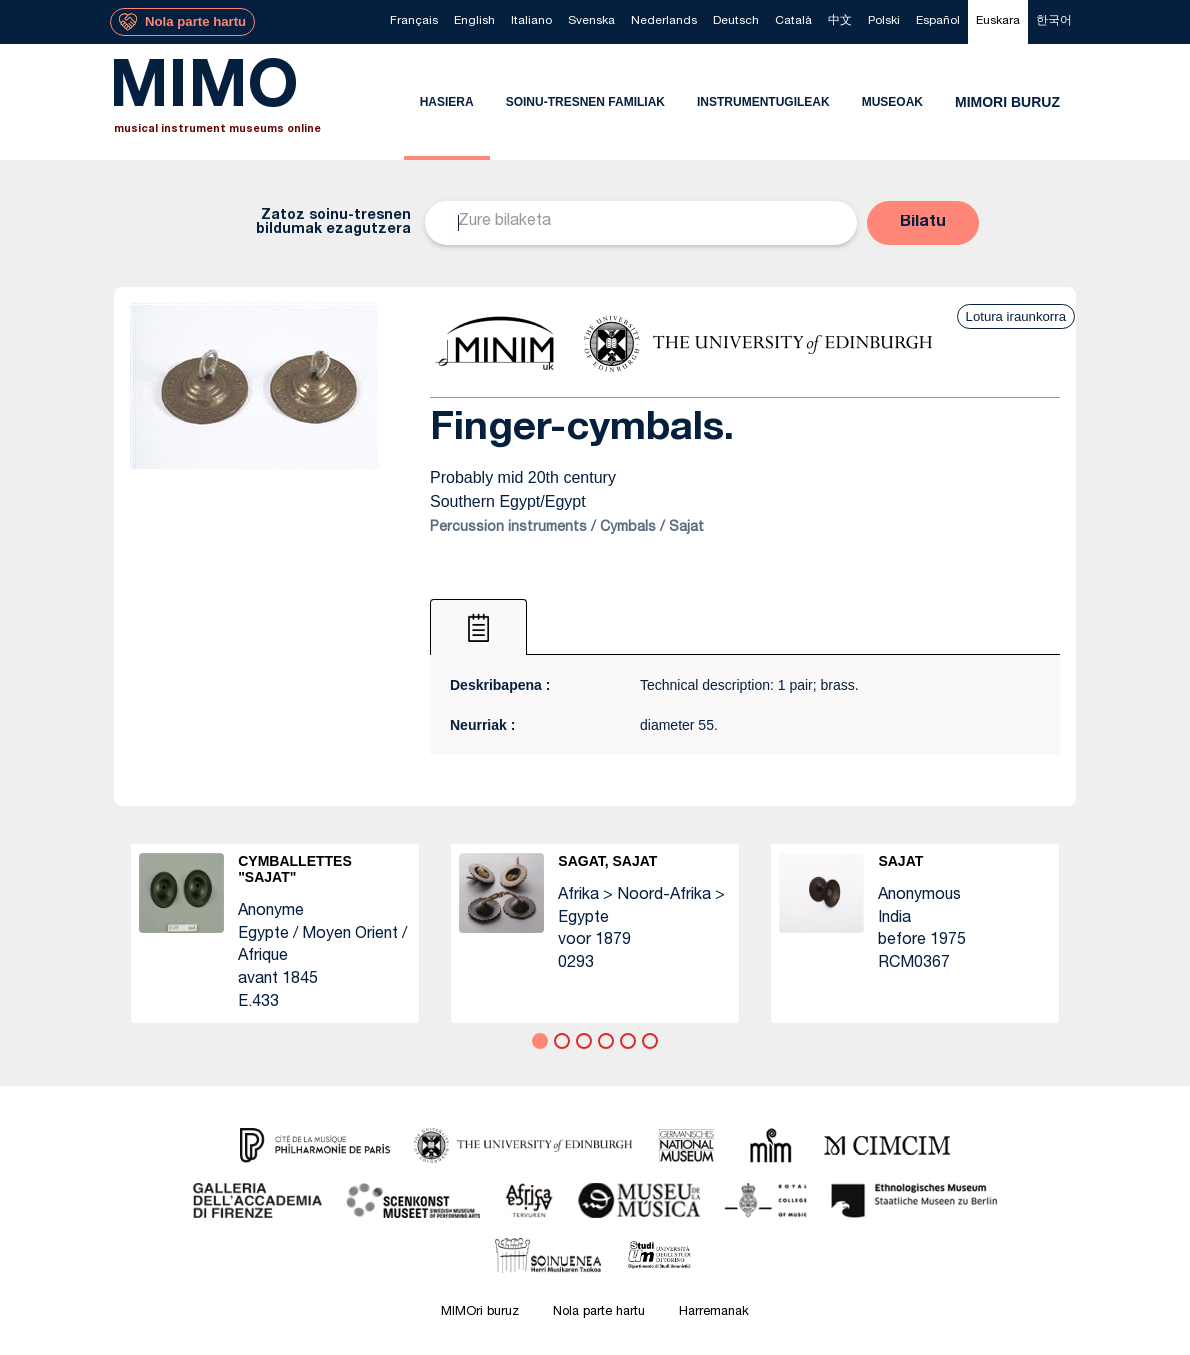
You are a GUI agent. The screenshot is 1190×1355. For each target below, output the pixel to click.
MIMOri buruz (480, 1312)
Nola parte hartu (599, 1312)
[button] (923, 223)
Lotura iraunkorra (1016, 316)
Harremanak (714, 1312)
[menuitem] (414, 22)
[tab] (478, 627)
